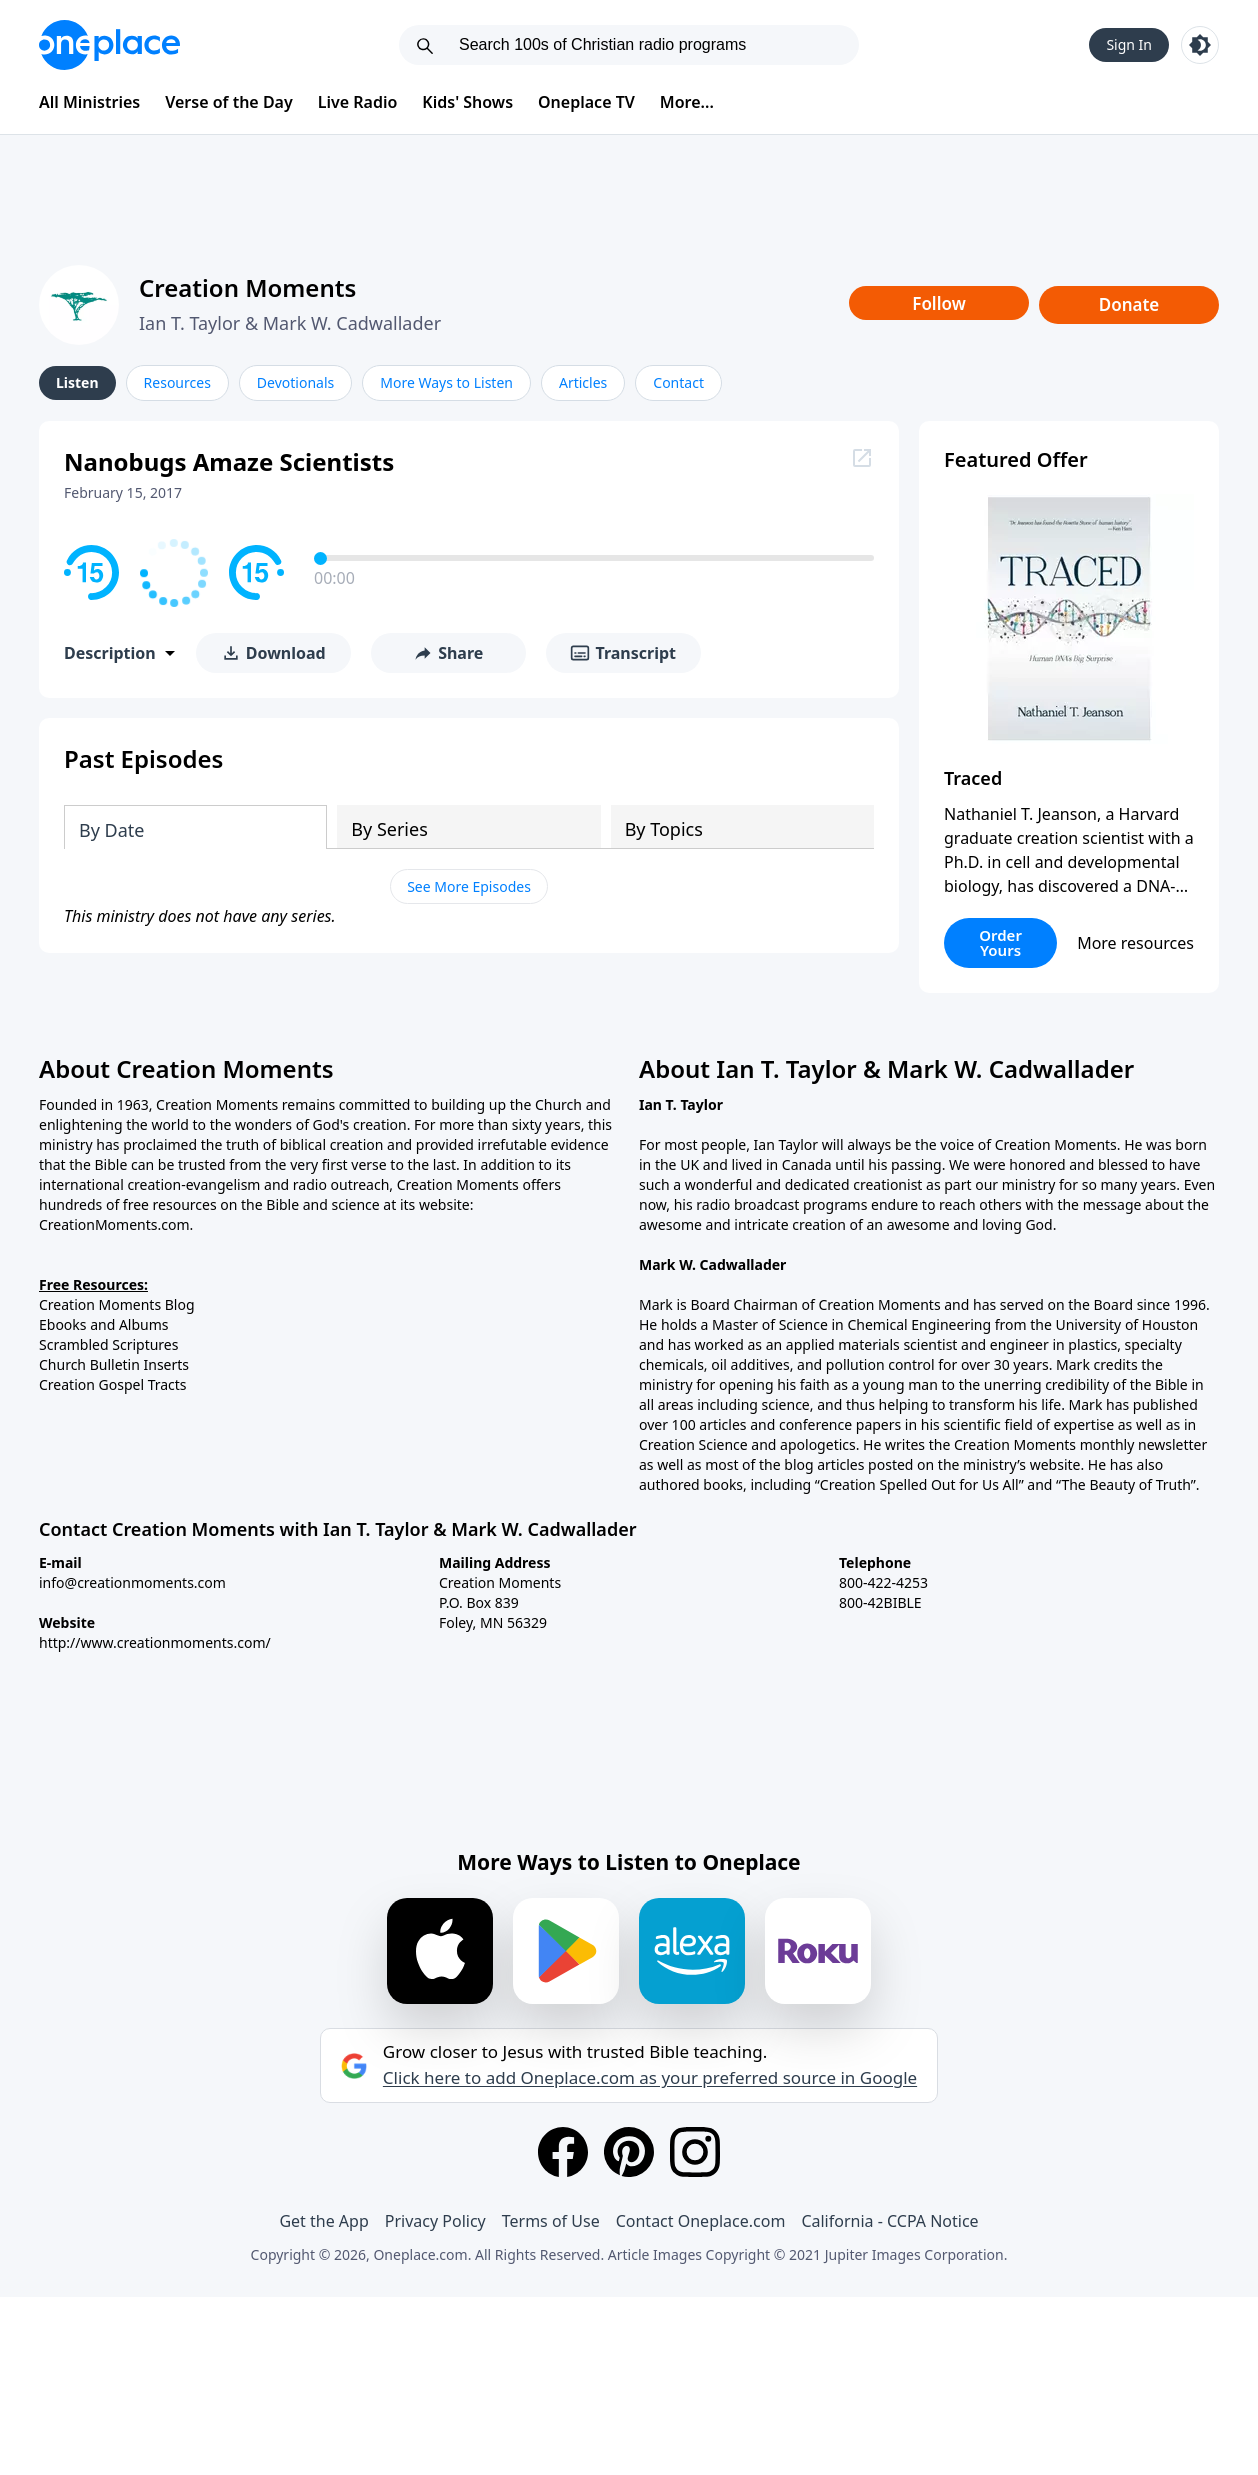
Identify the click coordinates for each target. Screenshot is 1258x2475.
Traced (973, 778)
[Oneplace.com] (109, 45)
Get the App (323, 2221)
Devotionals (295, 382)
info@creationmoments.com (132, 1582)
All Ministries (89, 102)
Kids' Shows (467, 102)
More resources (1135, 943)
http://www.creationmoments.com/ (155, 1642)
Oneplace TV (586, 102)
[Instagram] (695, 2152)
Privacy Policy (435, 2221)
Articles (583, 382)
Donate (1129, 304)
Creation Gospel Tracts (113, 1384)
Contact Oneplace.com (701, 2221)
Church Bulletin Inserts (114, 1364)
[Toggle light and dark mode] (1200, 45)
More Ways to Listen (446, 382)
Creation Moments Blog (117, 1304)
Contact (678, 382)
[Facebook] (563, 2152)
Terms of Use (551, 2221)
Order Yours (1000, 942)
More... (687, 102)
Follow (939, 303)
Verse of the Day (229, 102)
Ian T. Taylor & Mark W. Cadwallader (290, 323)
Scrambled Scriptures (108, 1344)
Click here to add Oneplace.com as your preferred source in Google (650, 2078)
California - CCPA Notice (889, 2221)
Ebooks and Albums (104, 1324)
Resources (177, 382)
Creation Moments (247, 287)
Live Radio (358, 102)
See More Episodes (469, 886)
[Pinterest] (629, 2152)
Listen (77, 382)
